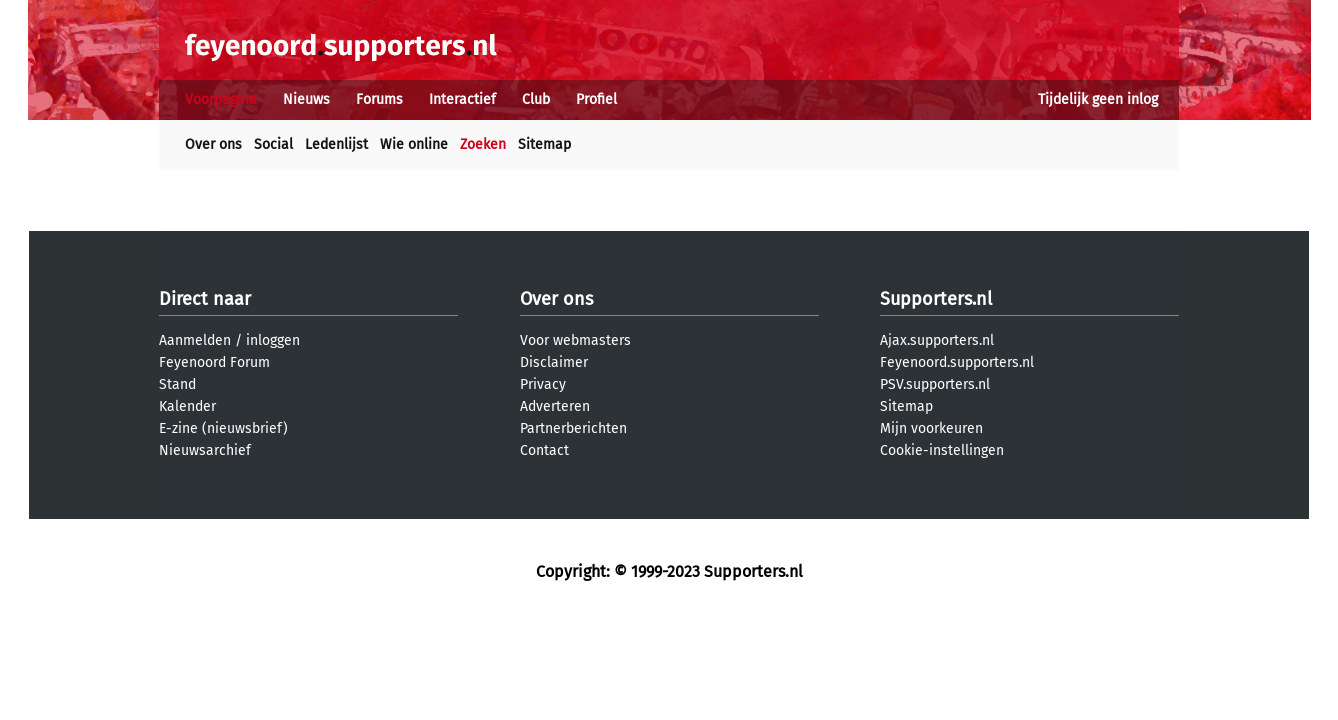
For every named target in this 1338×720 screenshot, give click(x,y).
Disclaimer (554, 362)
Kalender (187, 406)
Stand (177, 384)
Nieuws (306, 99)
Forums (379, 99)
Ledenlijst (336, 144)
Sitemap (544, 144)
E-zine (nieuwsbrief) (223, 428)
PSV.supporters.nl (935, 384)
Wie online (414, 144)
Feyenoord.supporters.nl (957, 362)
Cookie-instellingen (942, 450)
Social (273, 144)
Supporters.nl (936, 299)
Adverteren (555, 406)
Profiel (596, 99)
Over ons (213, 144)
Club (536, 99)
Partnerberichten (573, 428)
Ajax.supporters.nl (937, 340)
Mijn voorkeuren (931, 428)
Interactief (462, 99)
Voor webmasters (575, 340)
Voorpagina (221, 99)
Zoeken (483, 144)
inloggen (273, 340)
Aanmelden (195, 340)
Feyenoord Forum (214, 362)
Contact (544, 450)
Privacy (543, 384)
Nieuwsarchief (205, 450)
